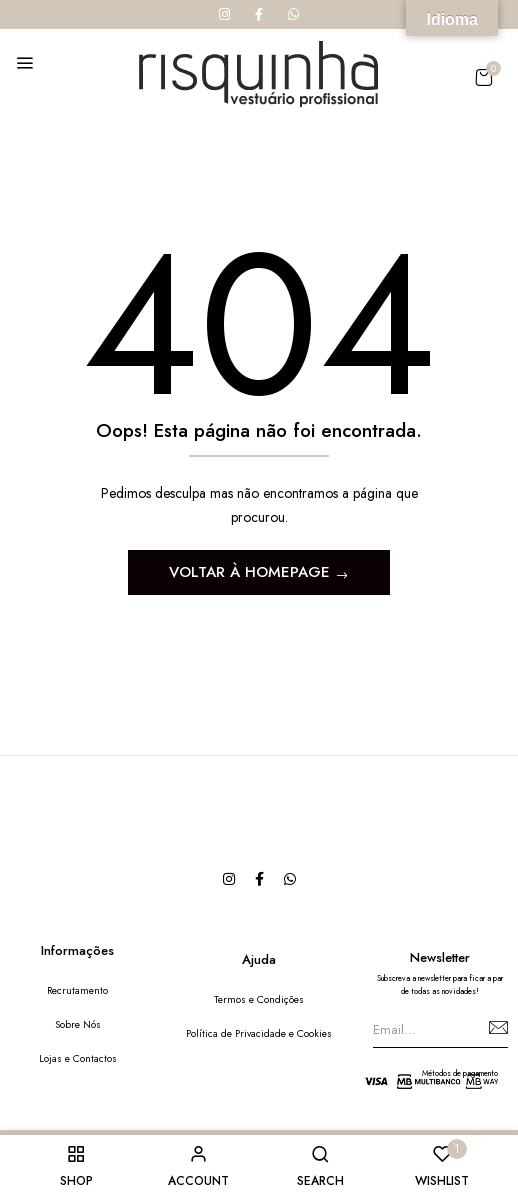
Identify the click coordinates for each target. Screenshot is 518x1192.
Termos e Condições (259, 999)
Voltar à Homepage (252, 572)
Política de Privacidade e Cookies (259, 1033)
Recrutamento (77, 990)
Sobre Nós (78, 1024)
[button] (483, 77)
